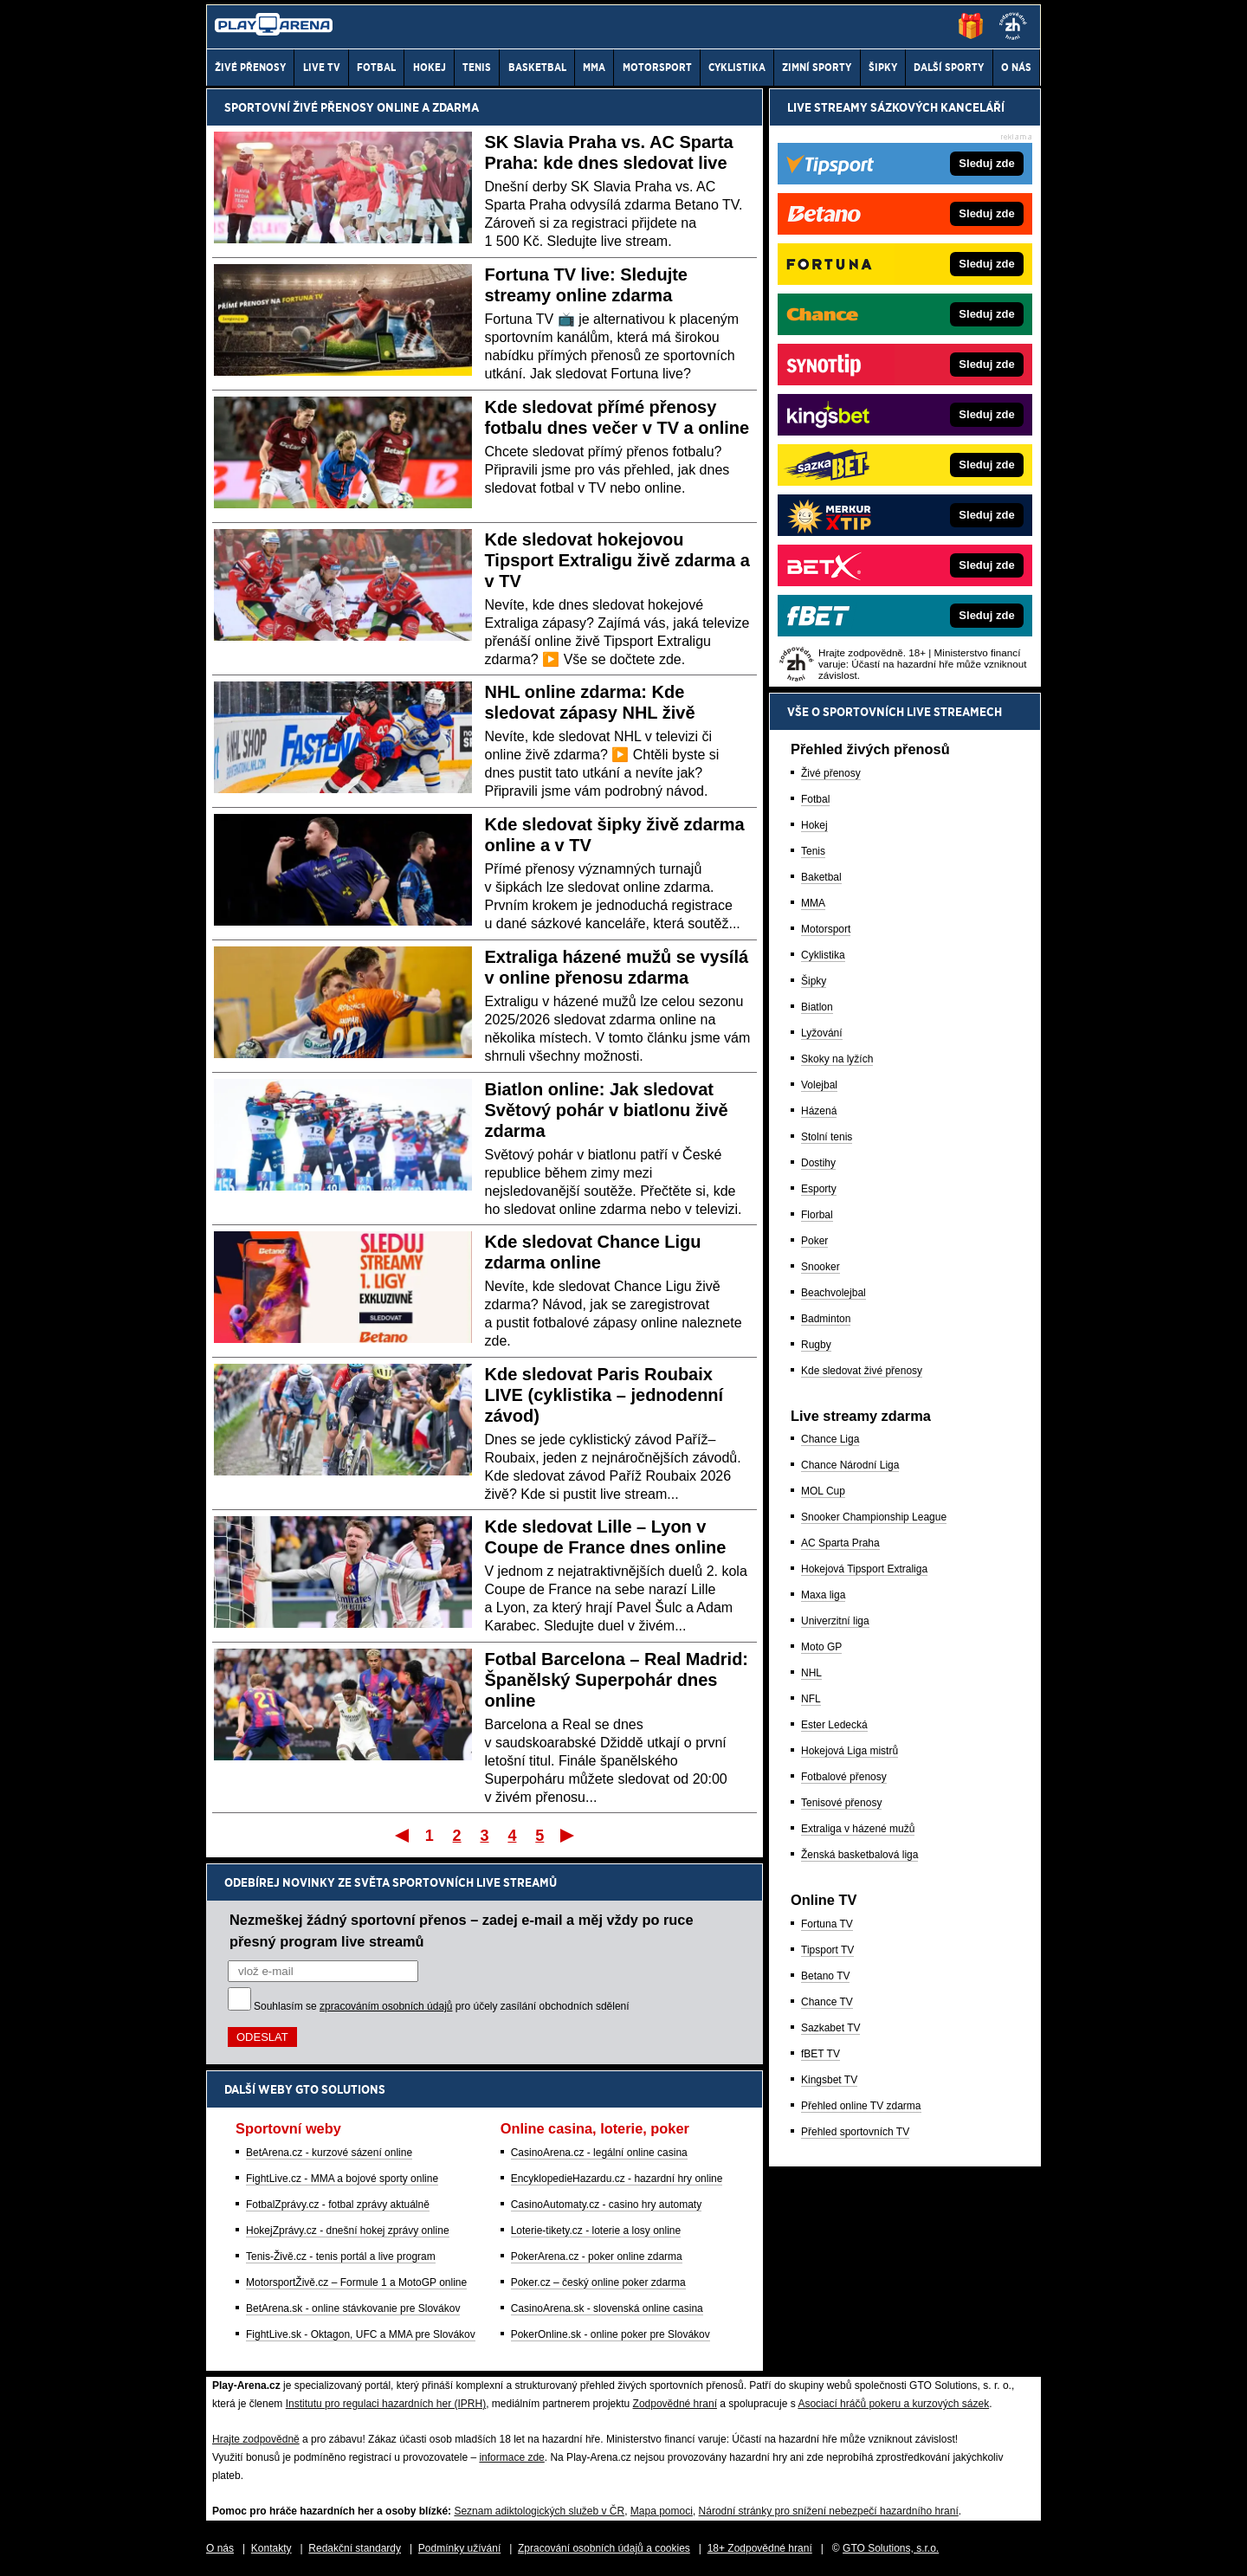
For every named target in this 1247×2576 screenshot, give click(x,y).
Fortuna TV (827, 1924)
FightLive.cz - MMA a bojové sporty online (342, 2178)
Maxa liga (823, 1595)
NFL (811, 1699)
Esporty (819, 1189)
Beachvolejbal (833, 1293)
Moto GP (821, 1647)
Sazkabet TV (830, 2028)
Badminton (825, 1319)
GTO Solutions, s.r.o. (891, 2548)
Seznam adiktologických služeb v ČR (539, 2511)
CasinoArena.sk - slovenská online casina (607, 2308)
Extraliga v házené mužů (857, 1829)
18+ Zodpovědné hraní (759, 2548)
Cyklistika (823, 955)
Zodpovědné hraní (675, 2404)
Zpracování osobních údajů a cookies (604, 2548)
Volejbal (819, 1085)
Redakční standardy (354, 2548)
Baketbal (821, 877)
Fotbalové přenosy (844, 1777)
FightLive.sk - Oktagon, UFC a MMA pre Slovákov (360, 2334)
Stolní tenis (826, 1137)
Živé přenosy (831, 773)
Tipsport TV (827, 1950)
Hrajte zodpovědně (256, 2439)
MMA (813, 903)
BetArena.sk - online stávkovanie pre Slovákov (353, 2308)
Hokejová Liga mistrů (849, 1751)
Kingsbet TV (829, 2080)
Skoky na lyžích (837, 1059)
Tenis (813, 851)
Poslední (568, 1834)
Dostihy (818, 1163)
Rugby (816, 1345)
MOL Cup (823, 1491)
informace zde (511, 2457)
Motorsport (825, 929)
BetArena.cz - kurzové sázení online (329, 2153)
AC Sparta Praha (840, 1543)
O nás (220, 2548)
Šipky (813, 981)
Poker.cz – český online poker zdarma (598, 2282)
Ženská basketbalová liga (859, 1855)
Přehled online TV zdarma (861, 2106)
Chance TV (827, 2002)
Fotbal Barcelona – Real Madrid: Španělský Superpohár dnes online (617, 1680)
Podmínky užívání (459, 2548)
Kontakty (271, 2548)
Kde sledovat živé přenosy (861, 1371)
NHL (811, 1673)
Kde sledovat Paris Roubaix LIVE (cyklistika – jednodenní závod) (604, 1395)
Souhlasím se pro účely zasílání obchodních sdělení (442, 2006)
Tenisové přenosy (841, 1803)
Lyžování (822, 1033)
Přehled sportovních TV (855, 2132)
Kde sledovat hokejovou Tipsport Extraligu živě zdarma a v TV (617, 560)
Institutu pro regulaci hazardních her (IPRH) (386, 2404)
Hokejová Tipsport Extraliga (864, 1569)
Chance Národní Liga (850, 1465)
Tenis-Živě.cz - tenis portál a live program (341, 2256)
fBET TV (820, 2054)
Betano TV (825, 1976)
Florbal (817, 1215)
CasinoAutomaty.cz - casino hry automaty (606, 2204)
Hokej (814, 825)
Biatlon (817, 1007)
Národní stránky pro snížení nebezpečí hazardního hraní (829, 2511)
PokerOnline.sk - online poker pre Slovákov (610, 2334)
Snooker (820, 1267)
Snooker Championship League (874, 1517)
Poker (814, 1241)
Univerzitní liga (835, 1621)
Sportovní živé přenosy (299, 107)
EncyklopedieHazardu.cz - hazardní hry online (617, 2178)
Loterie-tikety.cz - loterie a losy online (596, 2230)
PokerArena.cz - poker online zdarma (596, 2256)
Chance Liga (830, 1439)
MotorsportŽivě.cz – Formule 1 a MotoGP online (356, 2282)
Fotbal (815, 799)
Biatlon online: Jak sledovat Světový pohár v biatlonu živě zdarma (606, 1110)
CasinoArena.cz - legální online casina (599, 2153)
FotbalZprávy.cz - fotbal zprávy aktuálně (338, 2204)
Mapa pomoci (661, 2511)
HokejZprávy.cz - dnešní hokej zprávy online (347, 2230)
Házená (819, 1111)
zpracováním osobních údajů (386, 2006)
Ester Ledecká (834, 1725)
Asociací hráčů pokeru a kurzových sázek (893, 2404)
